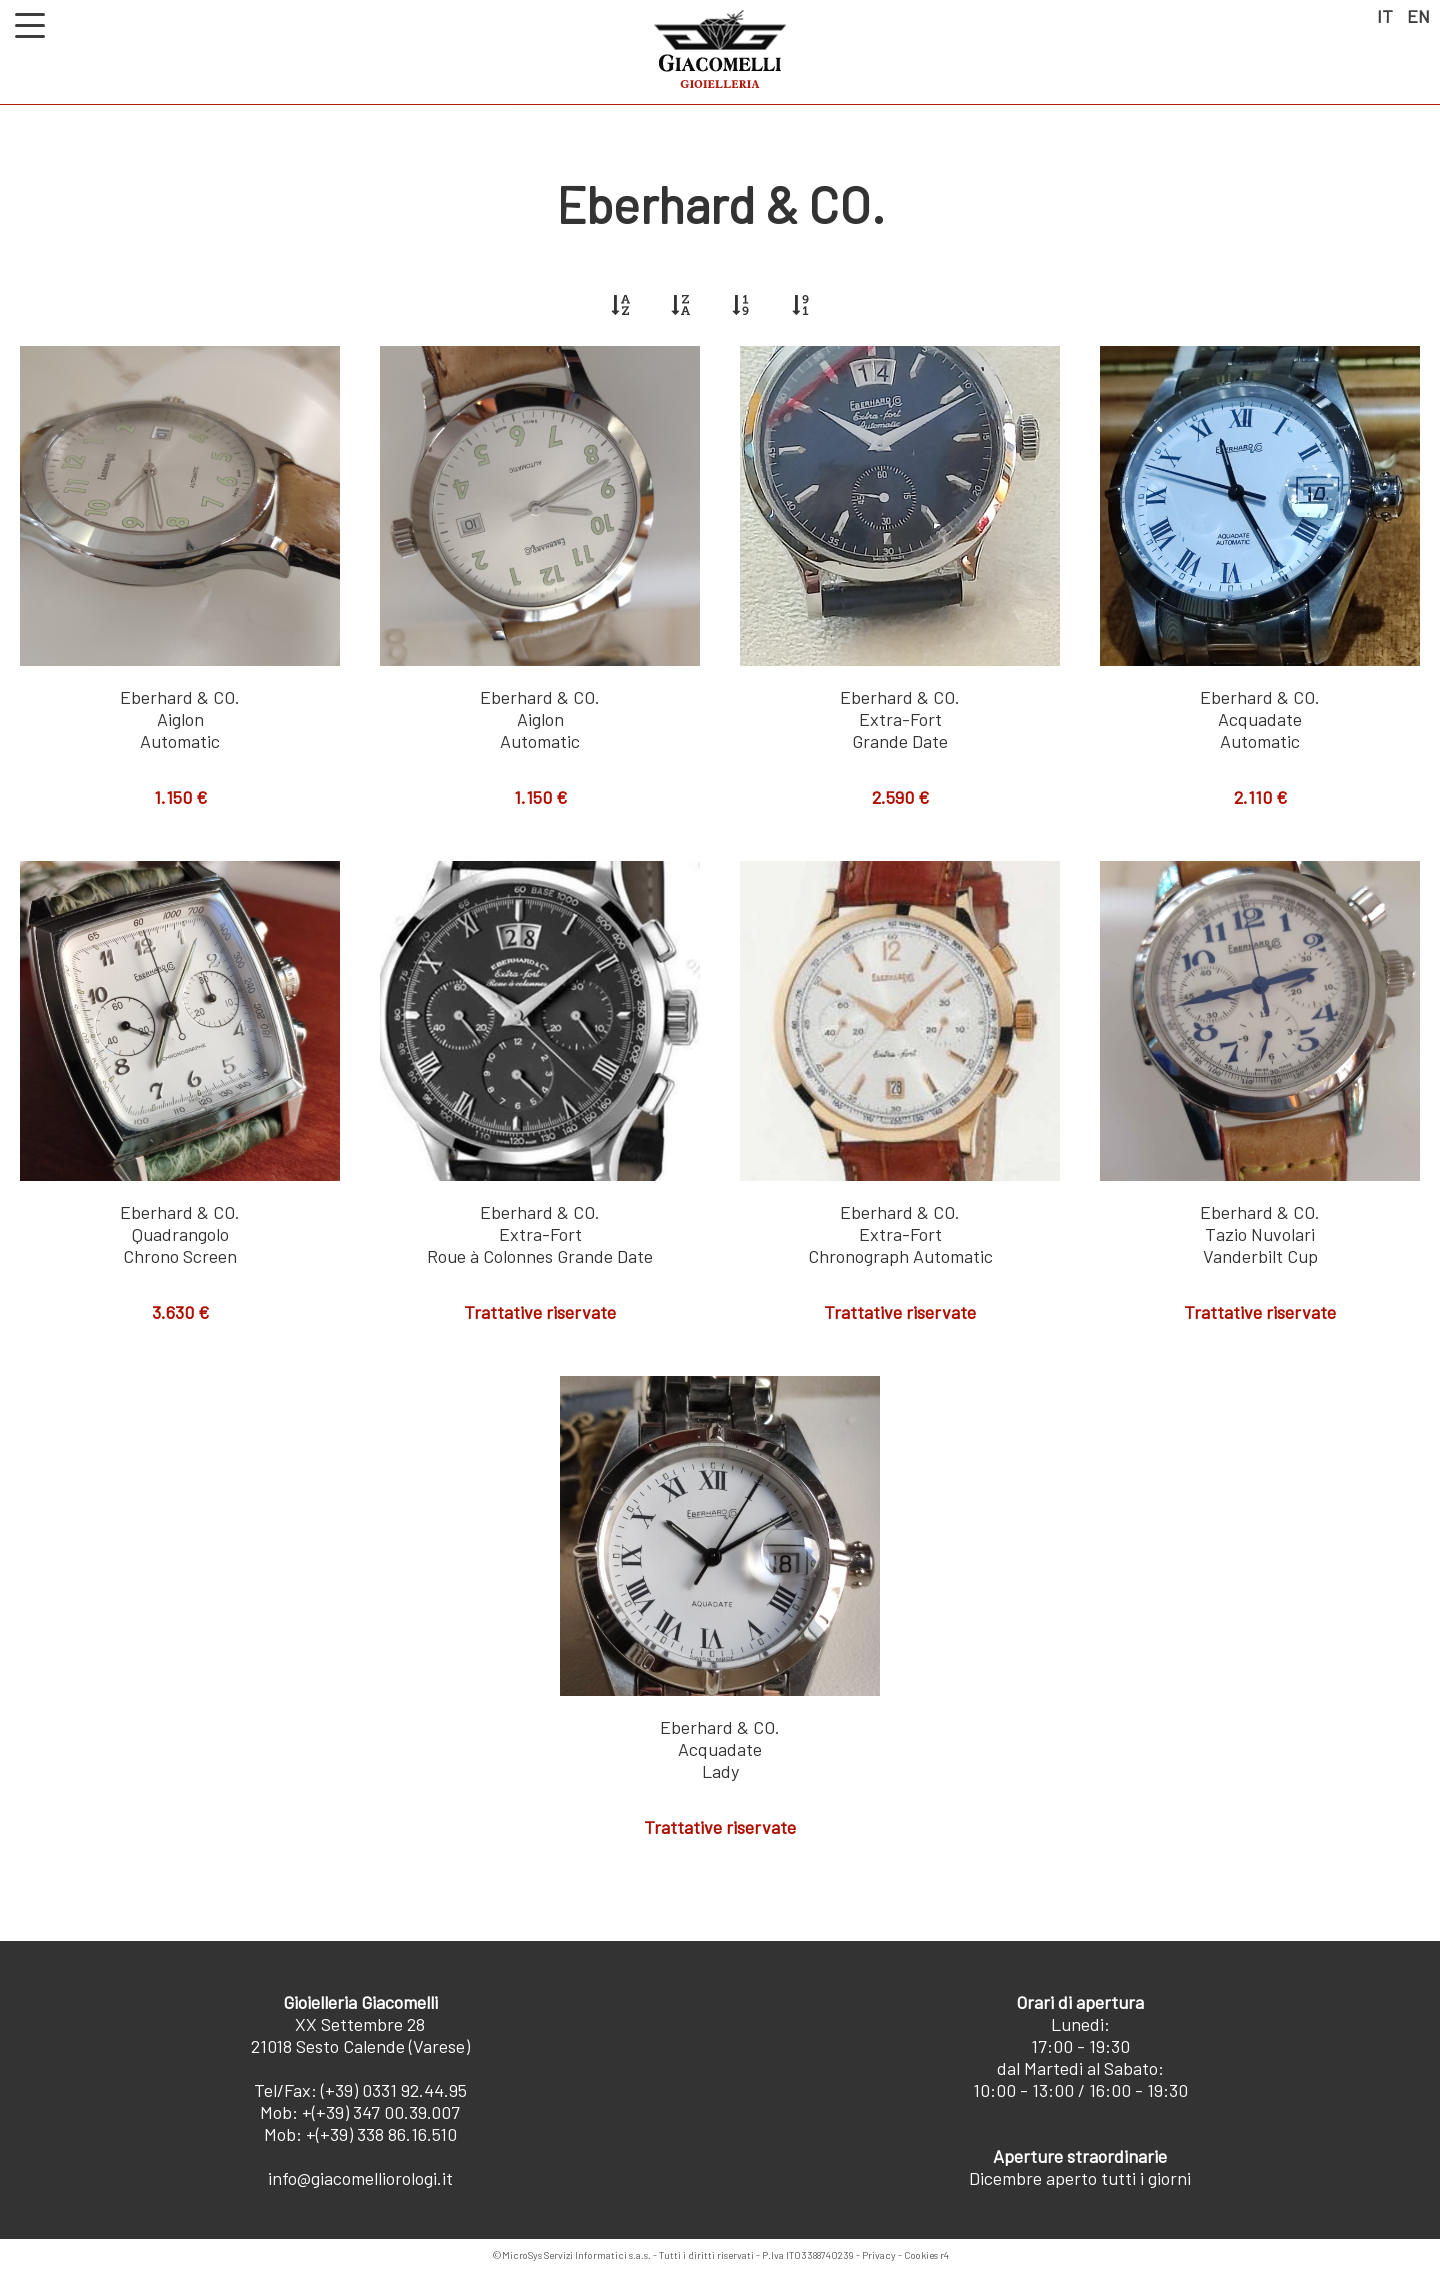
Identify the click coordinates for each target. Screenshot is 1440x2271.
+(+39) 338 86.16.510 (381, 2134)
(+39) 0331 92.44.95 (394, 2090)
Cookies (921, 2255)
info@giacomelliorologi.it (360, 2178)
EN (1418, 16)
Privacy (879, 2255)
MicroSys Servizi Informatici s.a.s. (576, 2255)
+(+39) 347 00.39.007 (381, 2112)
